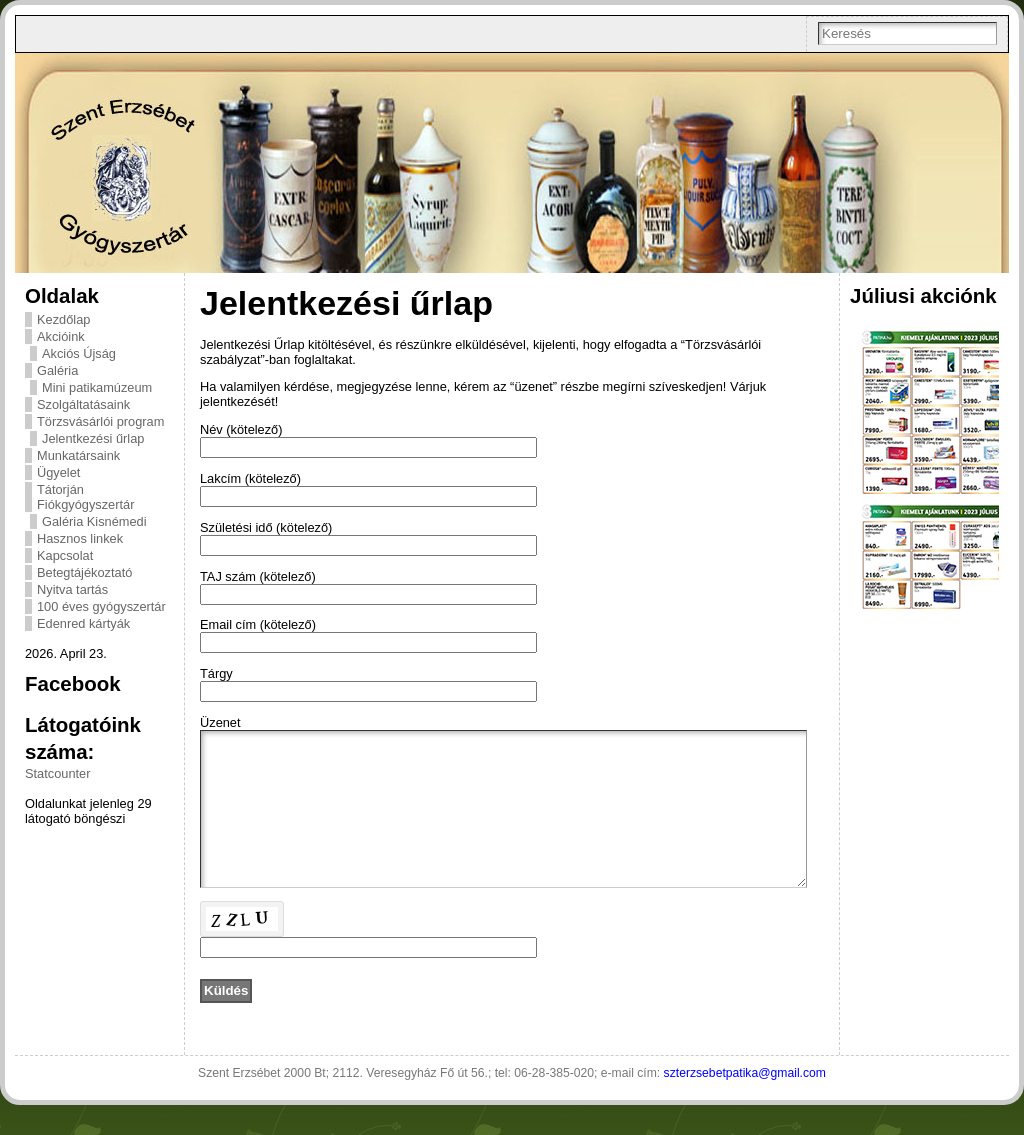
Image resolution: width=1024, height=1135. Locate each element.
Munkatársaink (78, 455)
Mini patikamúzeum (97, 387)
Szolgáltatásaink (83, 404)
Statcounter (57, 773)
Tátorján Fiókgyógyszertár (85, 497)
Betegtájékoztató (84, 572)
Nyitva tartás (72, 589)
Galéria (57, 370)
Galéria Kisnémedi (94, 521)
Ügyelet (58, 472)
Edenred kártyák (83, 623)
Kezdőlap (63, 319)
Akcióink (61, 336)
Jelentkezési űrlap (93, 438)
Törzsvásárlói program (100, 421)
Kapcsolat (65, 555)
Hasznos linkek (80, 538)
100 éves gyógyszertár (101, 606)
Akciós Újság (79, 353)
